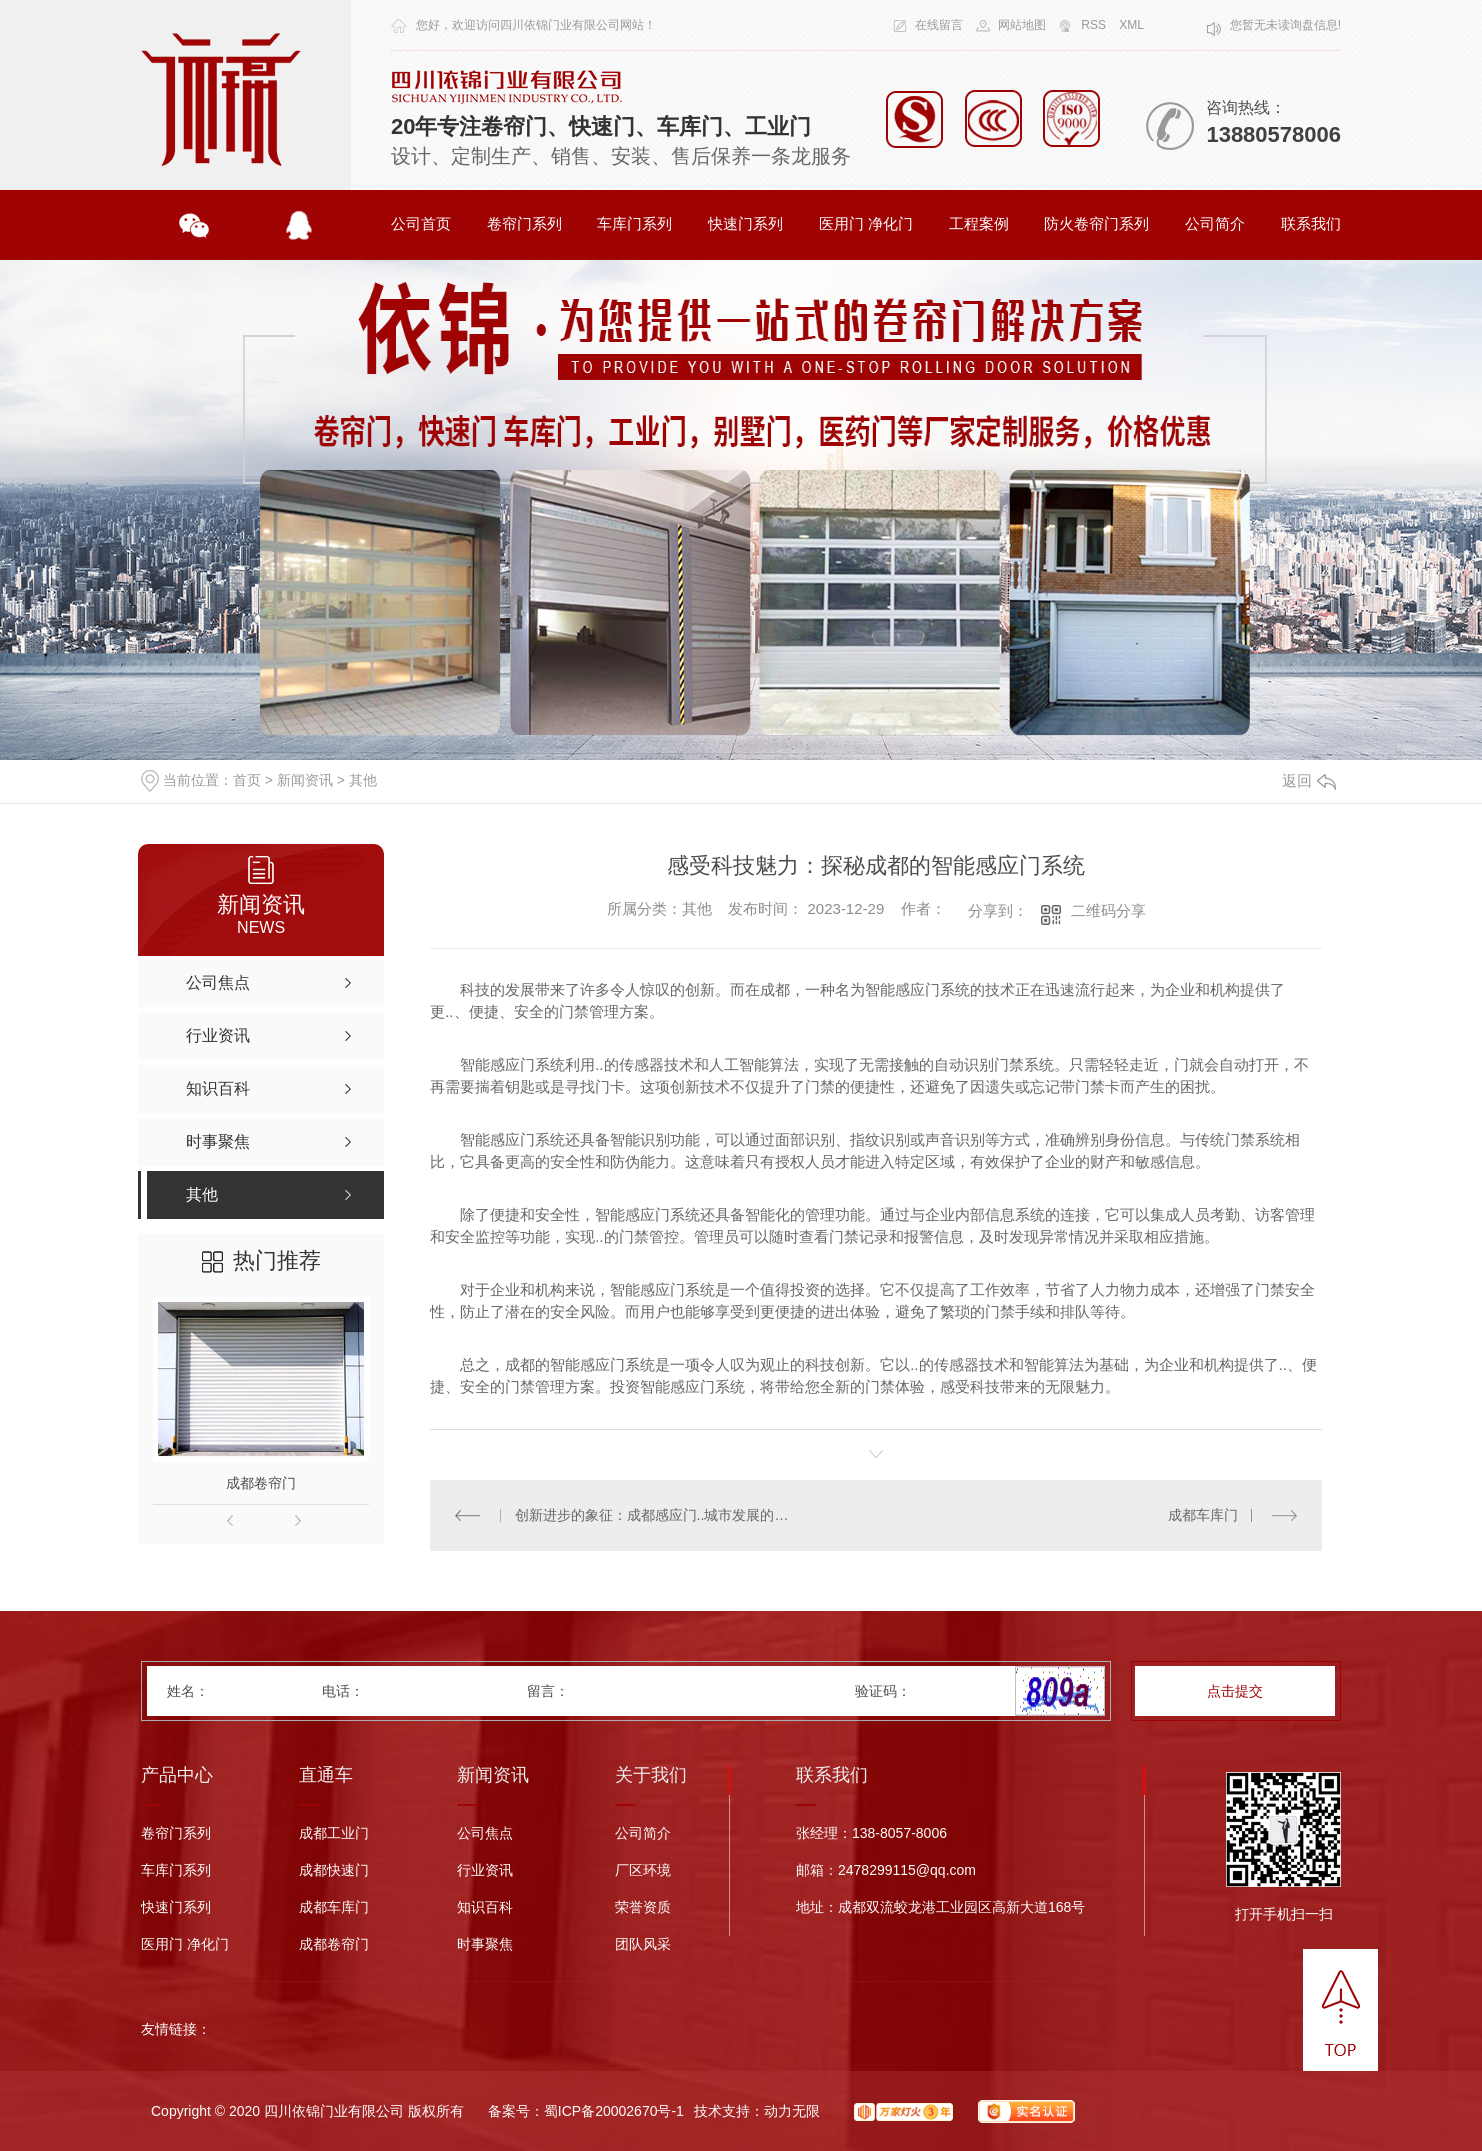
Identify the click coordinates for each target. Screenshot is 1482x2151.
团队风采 (643, 1944)
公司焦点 (485, 1833)
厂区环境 (643, 1870)
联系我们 (1311, 223)
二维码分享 (1108, 910)
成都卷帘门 (261, 1483)
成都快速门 (334, 1870)
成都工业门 (334, 1833)
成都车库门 (1203, 1515)
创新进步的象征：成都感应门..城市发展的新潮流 (653, 1515)
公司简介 (1215, 223)
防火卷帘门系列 (1096, 223)
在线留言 (939, 25)
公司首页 (421, 223)
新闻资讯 (305, 780)
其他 (363, 780)
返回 (1309, 780)
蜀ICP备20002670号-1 (614, 2111)
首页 (247, 780)
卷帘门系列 (524, 223)
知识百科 (485, 1907)
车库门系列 (634, 223)
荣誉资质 (643, 1907)
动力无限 (792, 2111)
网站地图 (1022, 25)
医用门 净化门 (866, 223)
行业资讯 (485, 1870)
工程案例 (979, 223)
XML (1131, 25)
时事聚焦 (485, 1944)
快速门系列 (745, 223)
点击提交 (1235, 1691)
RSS (1093, 25)
